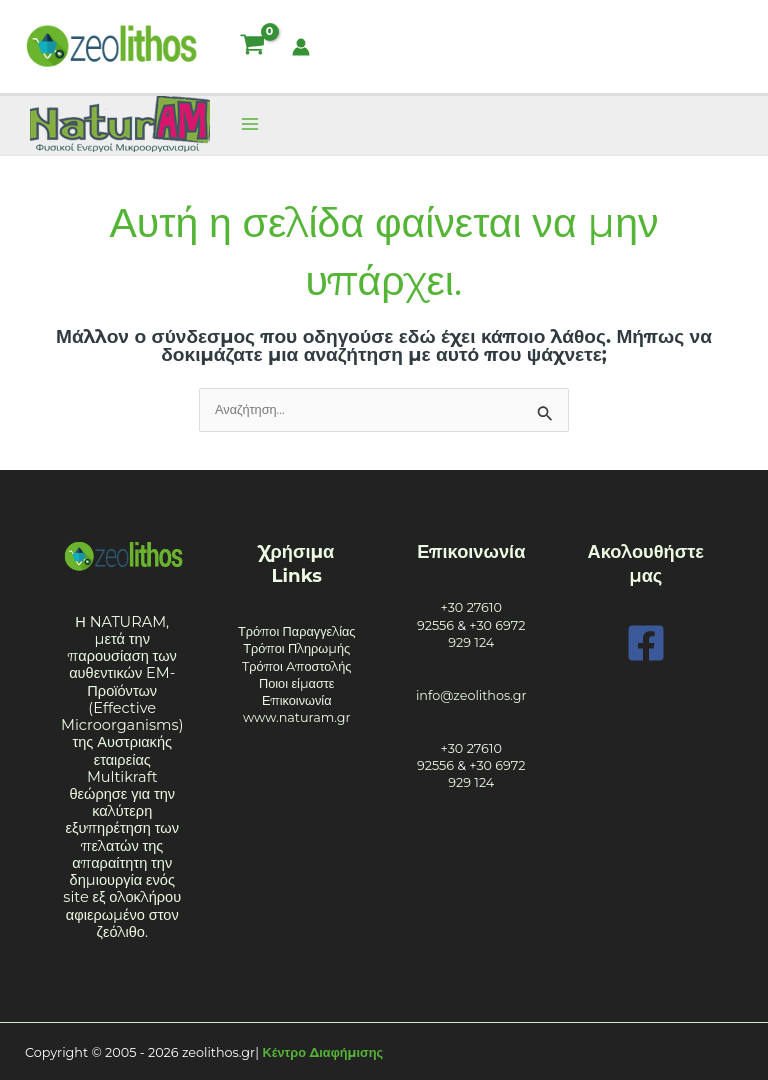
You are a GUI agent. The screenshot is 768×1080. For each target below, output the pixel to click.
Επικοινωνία (297, 700)
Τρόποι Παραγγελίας (297, 631)
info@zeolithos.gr (471, 695)
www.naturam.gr (297, 717)
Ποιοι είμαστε (297, 683)
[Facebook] (646, 643)
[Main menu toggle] (249, 124)
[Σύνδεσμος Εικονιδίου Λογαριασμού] (301, 47)
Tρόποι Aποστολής (297, 666)
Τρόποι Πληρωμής (296, 648)
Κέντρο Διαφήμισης (323, 1052)
